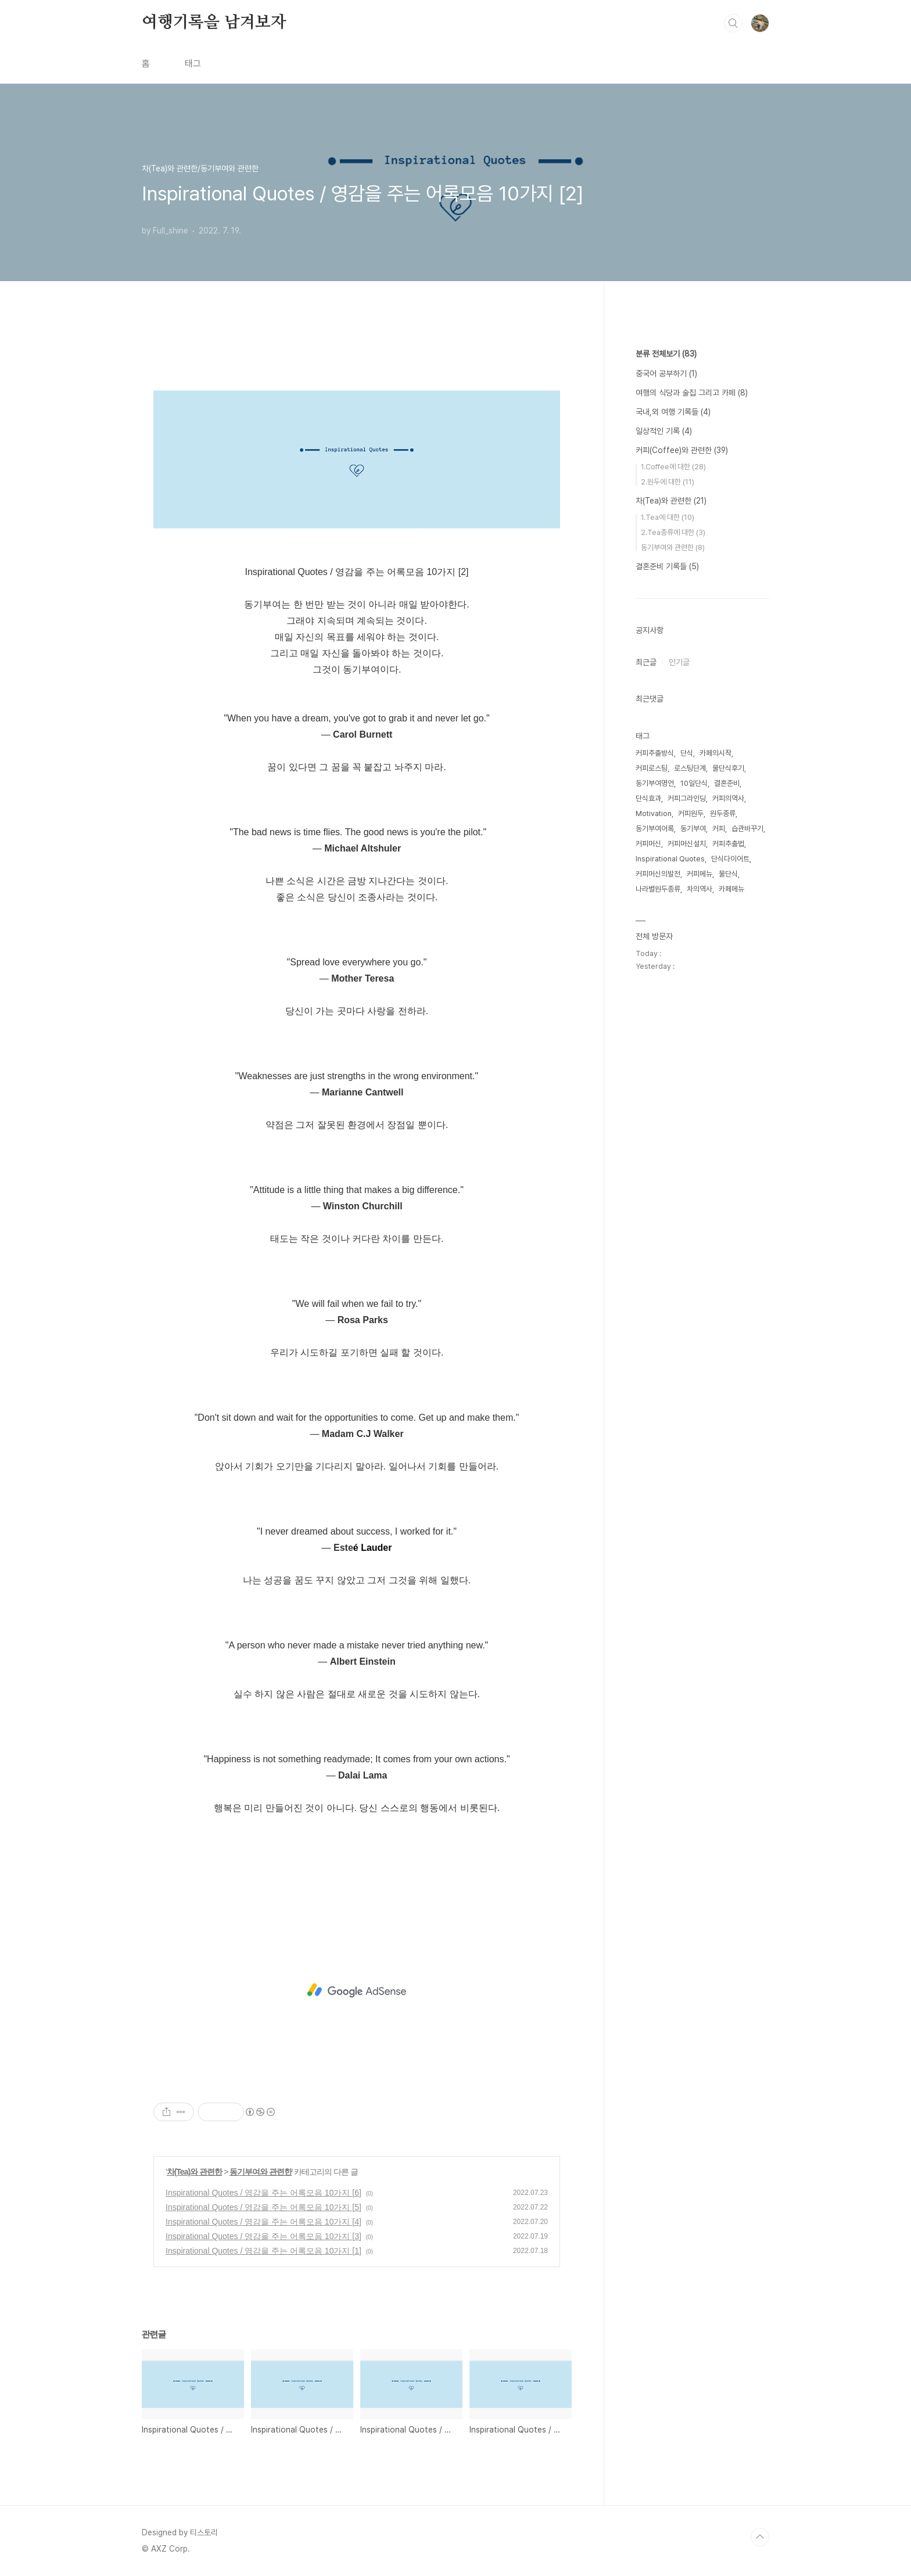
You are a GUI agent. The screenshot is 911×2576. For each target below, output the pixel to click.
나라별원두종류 (658, 889)
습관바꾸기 (747, 828)
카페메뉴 (731, 889)
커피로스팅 (652, 768)
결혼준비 (727, 783)
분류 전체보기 (666, 353)
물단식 (728, 874)
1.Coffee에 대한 (673, 466)
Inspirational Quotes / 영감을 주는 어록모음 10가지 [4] (263, 2221)
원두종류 (723, 813)
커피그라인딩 (687, 798)
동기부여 (693, 828)
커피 (718, 828)
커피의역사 (728, 798)
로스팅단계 (690, 768)
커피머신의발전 (658, 874)
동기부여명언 (655, 783)
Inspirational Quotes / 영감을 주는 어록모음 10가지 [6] (263, 2192)
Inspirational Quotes (670, 858)
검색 (733, 23)
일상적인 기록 (664, 431)
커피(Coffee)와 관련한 (682, 450)
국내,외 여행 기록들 (673, 411)
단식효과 (648, 798)
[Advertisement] (356, 1990)
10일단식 (694, 783)
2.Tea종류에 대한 (673, 532)
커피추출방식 (655, 753)
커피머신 (648, 843)
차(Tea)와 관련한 (194, 2171)
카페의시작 (715, 753)
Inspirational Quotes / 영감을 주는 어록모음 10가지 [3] (263, 2236)
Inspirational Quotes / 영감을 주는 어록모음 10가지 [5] (263, 2207)
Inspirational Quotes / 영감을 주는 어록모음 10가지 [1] (263, 2250)
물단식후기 (728, 768)
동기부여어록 (655, 828)
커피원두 (691, 813)
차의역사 (699, 889)
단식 (686, 753)
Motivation (654, 813)
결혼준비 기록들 (667, 566)
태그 (193, 63)
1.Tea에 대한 (667, 517)
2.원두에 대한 (667, 481)
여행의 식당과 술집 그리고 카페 (692, 392)
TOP (760, 2537)
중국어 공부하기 (666, 373)
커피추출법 (728, 843)
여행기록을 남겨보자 (214, 23)
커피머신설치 (687, 843)
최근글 (646, 662)
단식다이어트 (730, 858)
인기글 (679, 662)
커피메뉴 (699, 874)
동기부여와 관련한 (260, 2171)
